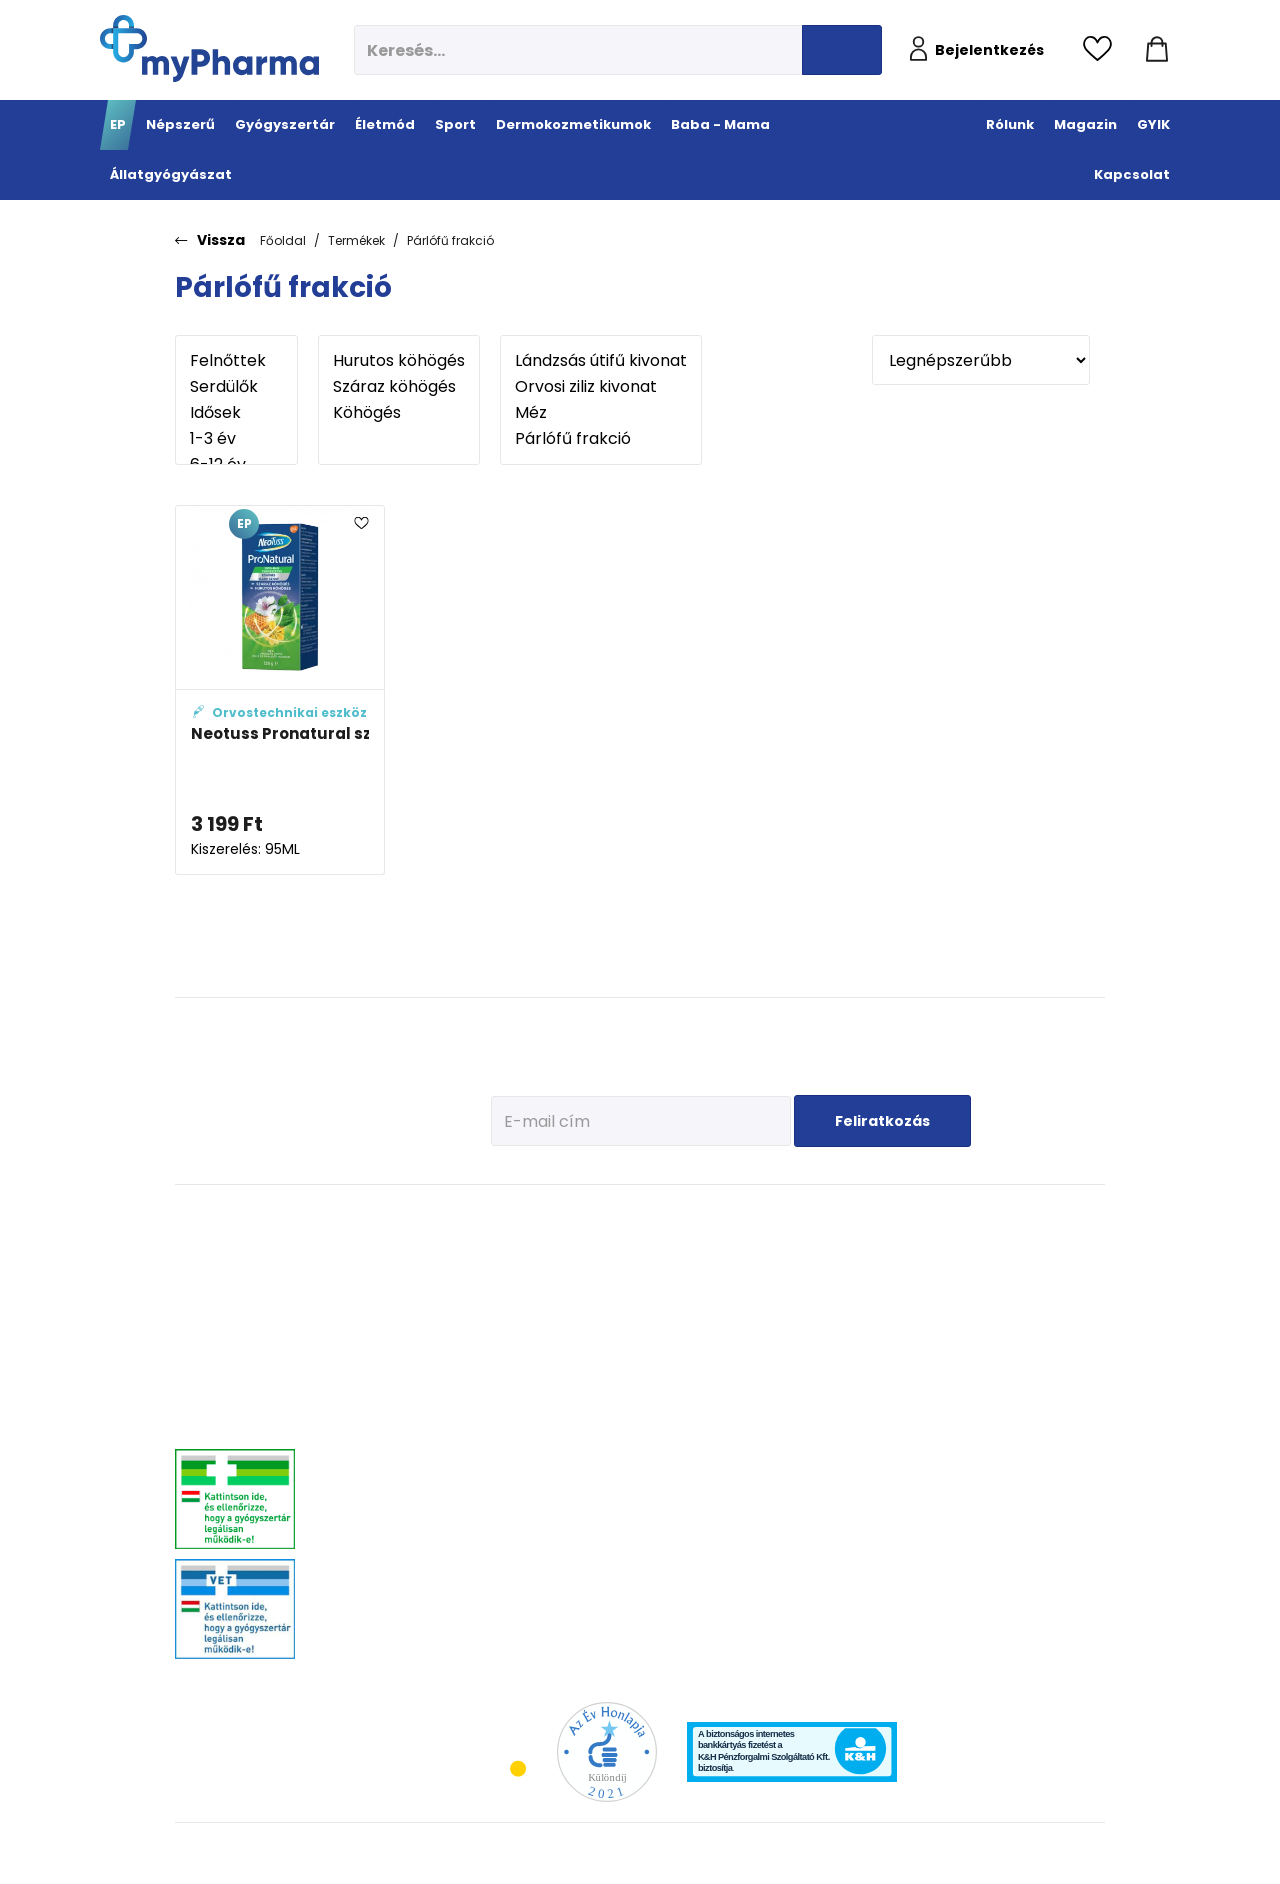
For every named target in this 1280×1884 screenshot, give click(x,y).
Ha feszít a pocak (919, 1386)
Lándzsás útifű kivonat (601, 361)
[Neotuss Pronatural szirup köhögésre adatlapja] (280, 690)
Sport (606, 1216)
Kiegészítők (615, 1431)
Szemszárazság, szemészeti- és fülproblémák (370, 1596)
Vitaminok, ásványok (382, 1556)
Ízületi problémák (1045, 1321)
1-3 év (236, 439)
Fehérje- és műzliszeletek (621, 1294)
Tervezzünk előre (917, 1246)
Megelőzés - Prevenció (518, 1254)
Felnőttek (236, 361)
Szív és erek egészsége (517, 1409)
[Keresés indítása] (842, 50)
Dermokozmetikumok (784, 1216)
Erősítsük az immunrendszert (919, 1304)
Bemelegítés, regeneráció (620, 1334)
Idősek (236, 413)
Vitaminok (1026, 1296)
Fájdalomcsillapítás (380, 1271)
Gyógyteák (514, 1581)
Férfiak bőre (738, 1396)
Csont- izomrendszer (522, 1369)
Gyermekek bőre (750, 1421)
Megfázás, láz (363, 1246)
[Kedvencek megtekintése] (1102, 50)
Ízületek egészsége (635, 1406)
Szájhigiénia (519, 1606)
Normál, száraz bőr (758, 1296)
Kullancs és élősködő (1054, 1246)
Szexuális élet (522, 1631)
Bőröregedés (741, 1371)
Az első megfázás (920, 1271)
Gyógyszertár (374, 1216)
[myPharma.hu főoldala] (209, 48)
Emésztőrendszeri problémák (373, 1369)
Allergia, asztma (370, 1336)
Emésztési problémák (515, 1449)
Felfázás (508, 1506)
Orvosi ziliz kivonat (601, 387)
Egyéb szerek (1033, 1346)
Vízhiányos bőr (747, 1271)
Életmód (515, 1216)
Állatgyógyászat (1056, 1216)
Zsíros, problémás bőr (765, 1346)
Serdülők (236, 387)
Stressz (506, 1531)
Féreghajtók (1030, 1271)
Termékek (356, 240)
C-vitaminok (519, 1336)
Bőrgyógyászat (366, 1401)
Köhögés (399, 413)
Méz (601, 413)
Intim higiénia (524, 1481)
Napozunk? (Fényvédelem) (914, 1419)
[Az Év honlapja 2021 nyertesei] (607, 1751)
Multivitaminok (526, 1311)
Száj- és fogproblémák (387, 1531)
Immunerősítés (527, 1286)
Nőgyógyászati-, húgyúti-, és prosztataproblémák (397, 1474)
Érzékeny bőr (741, 1246)
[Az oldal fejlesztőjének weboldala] (1038, 1852)
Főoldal (283, 240)
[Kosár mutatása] (1157, 50)
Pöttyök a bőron (915, 1361)
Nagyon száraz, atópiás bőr (780, 1321)
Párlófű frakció (450, 240)
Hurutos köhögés (399, 361)
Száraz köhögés (399, 387)
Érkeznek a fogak (917, 1336)
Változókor (513, 1556)
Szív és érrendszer (375, 1506)
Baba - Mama (921, 1216)
